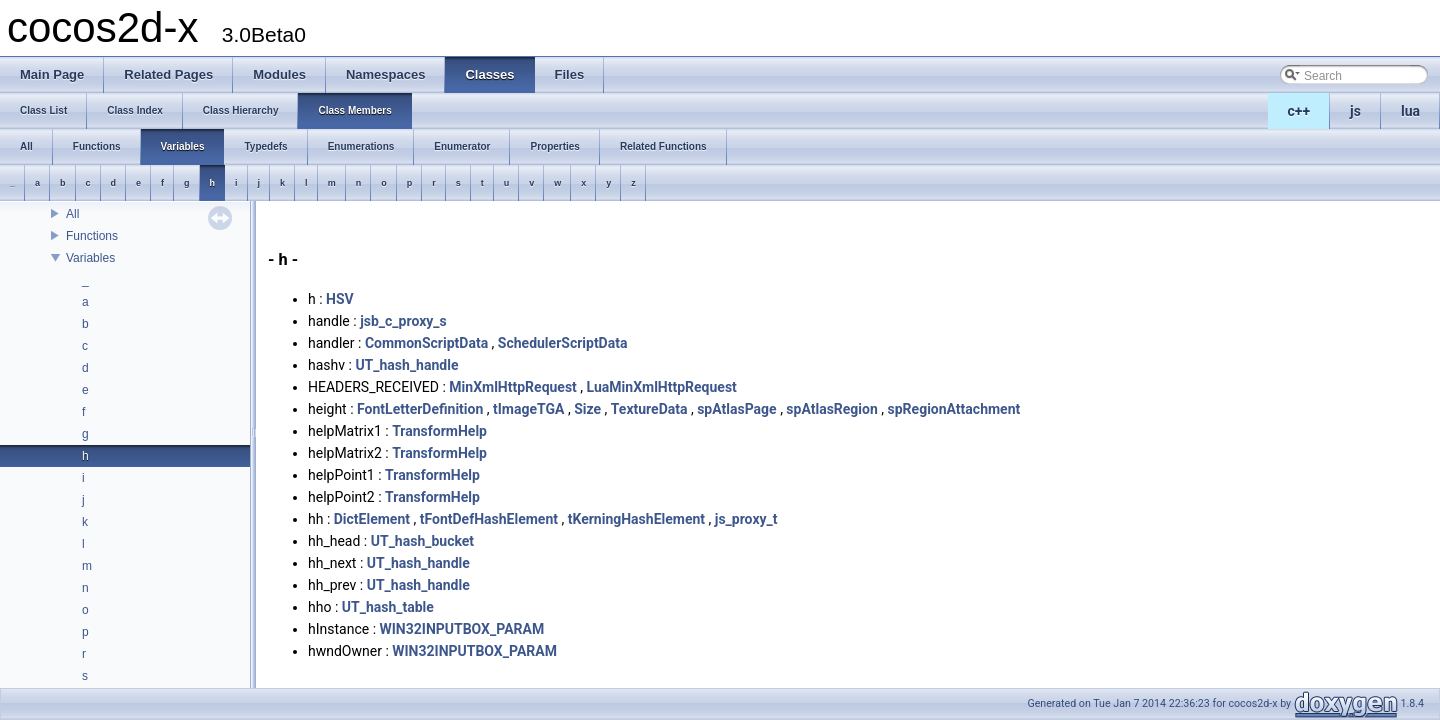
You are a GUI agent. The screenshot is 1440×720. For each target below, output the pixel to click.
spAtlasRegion (831, 409)
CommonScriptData (426, 343)
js (1355, 111)
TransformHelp (439, 431)
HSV (340, 299)
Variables (90, 258)
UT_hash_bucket (422, 541)
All (72, 214)
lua (1410, 111)
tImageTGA (528, 409)
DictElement (372, 519)
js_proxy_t (746, 519)
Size (587, 409)
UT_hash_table (388, 607)
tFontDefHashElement (489, 519)
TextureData (649, 409)
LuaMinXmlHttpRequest (662, 387)
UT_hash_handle (406, 365)
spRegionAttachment (954, 409)
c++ (1299, 111)
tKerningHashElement (636, 519)
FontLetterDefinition (420, 409)
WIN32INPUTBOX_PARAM (462, 629)
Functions (92, 236)
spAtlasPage (736, 409)
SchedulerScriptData (563, 343)
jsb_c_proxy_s (403, 321)
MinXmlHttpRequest (513, 387)
